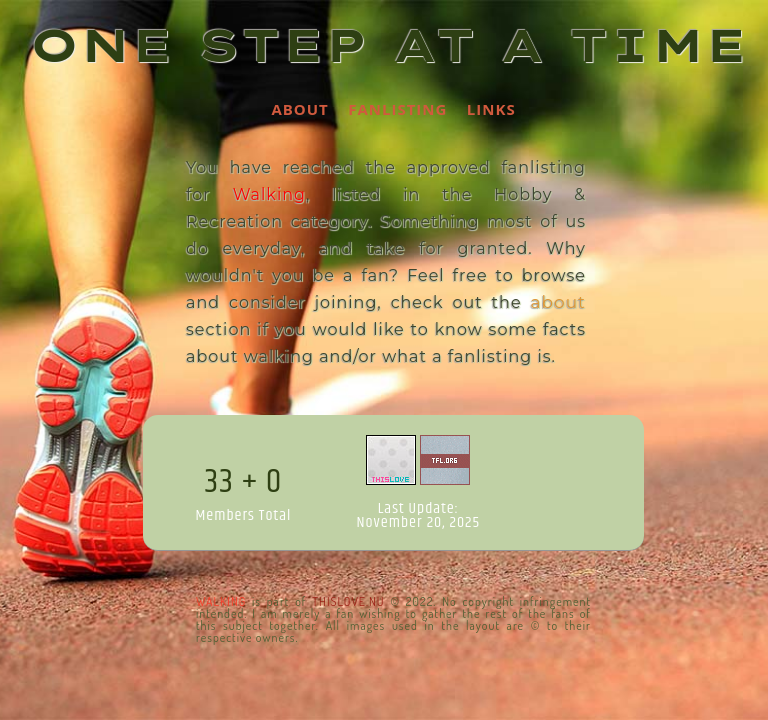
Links (491, 109)
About (299, 109)
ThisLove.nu (348, 601)
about (558, 302)
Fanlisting (397, 109)
